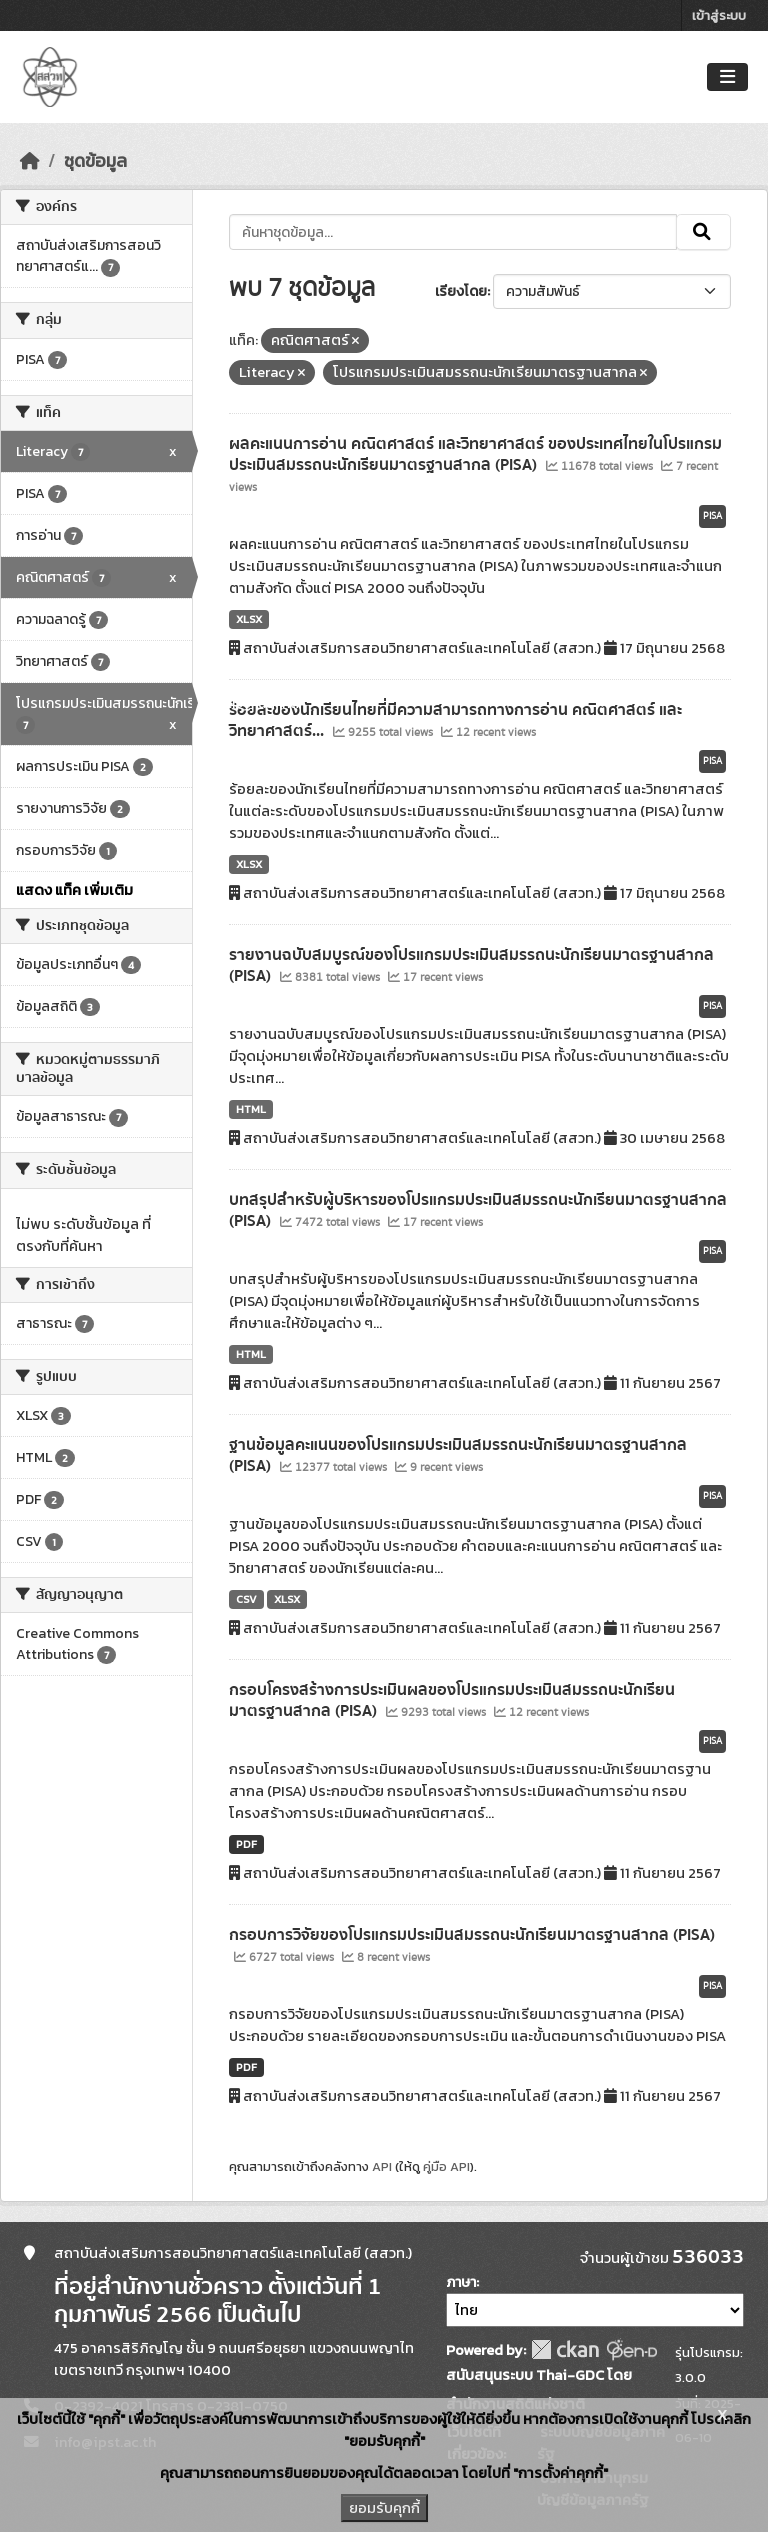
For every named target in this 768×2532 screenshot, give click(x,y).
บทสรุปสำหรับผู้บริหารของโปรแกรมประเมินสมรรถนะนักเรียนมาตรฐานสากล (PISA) (478, 1210)
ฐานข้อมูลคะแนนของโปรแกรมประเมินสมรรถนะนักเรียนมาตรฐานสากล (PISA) (458, 1455)
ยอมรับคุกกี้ (384, 2508)
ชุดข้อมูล (95, 161)
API (382, 2166)
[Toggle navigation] (727, 77)
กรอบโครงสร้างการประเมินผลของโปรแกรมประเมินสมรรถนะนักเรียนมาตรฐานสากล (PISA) (452, 1700)
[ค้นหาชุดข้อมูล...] (453, 232)
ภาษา (461, 2282)
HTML (251, 1109)
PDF (246, 1844)
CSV (246, 1599)
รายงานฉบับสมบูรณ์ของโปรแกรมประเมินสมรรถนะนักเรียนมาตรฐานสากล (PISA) (471, 965)
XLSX (249, 619)
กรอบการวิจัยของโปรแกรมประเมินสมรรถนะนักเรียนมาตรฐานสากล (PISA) (472, 1935)
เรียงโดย (461, 291)
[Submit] (703, 232)
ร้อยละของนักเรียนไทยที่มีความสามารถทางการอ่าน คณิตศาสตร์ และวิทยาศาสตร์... (455, 720)
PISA (712, 516)
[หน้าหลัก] (30, 161)
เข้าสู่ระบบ (719, 15)
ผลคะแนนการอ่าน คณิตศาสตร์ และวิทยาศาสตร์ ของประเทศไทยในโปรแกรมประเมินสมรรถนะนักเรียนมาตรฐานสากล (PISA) (475, 454)
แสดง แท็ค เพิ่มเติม (74, 890)
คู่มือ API (446, 2166)
